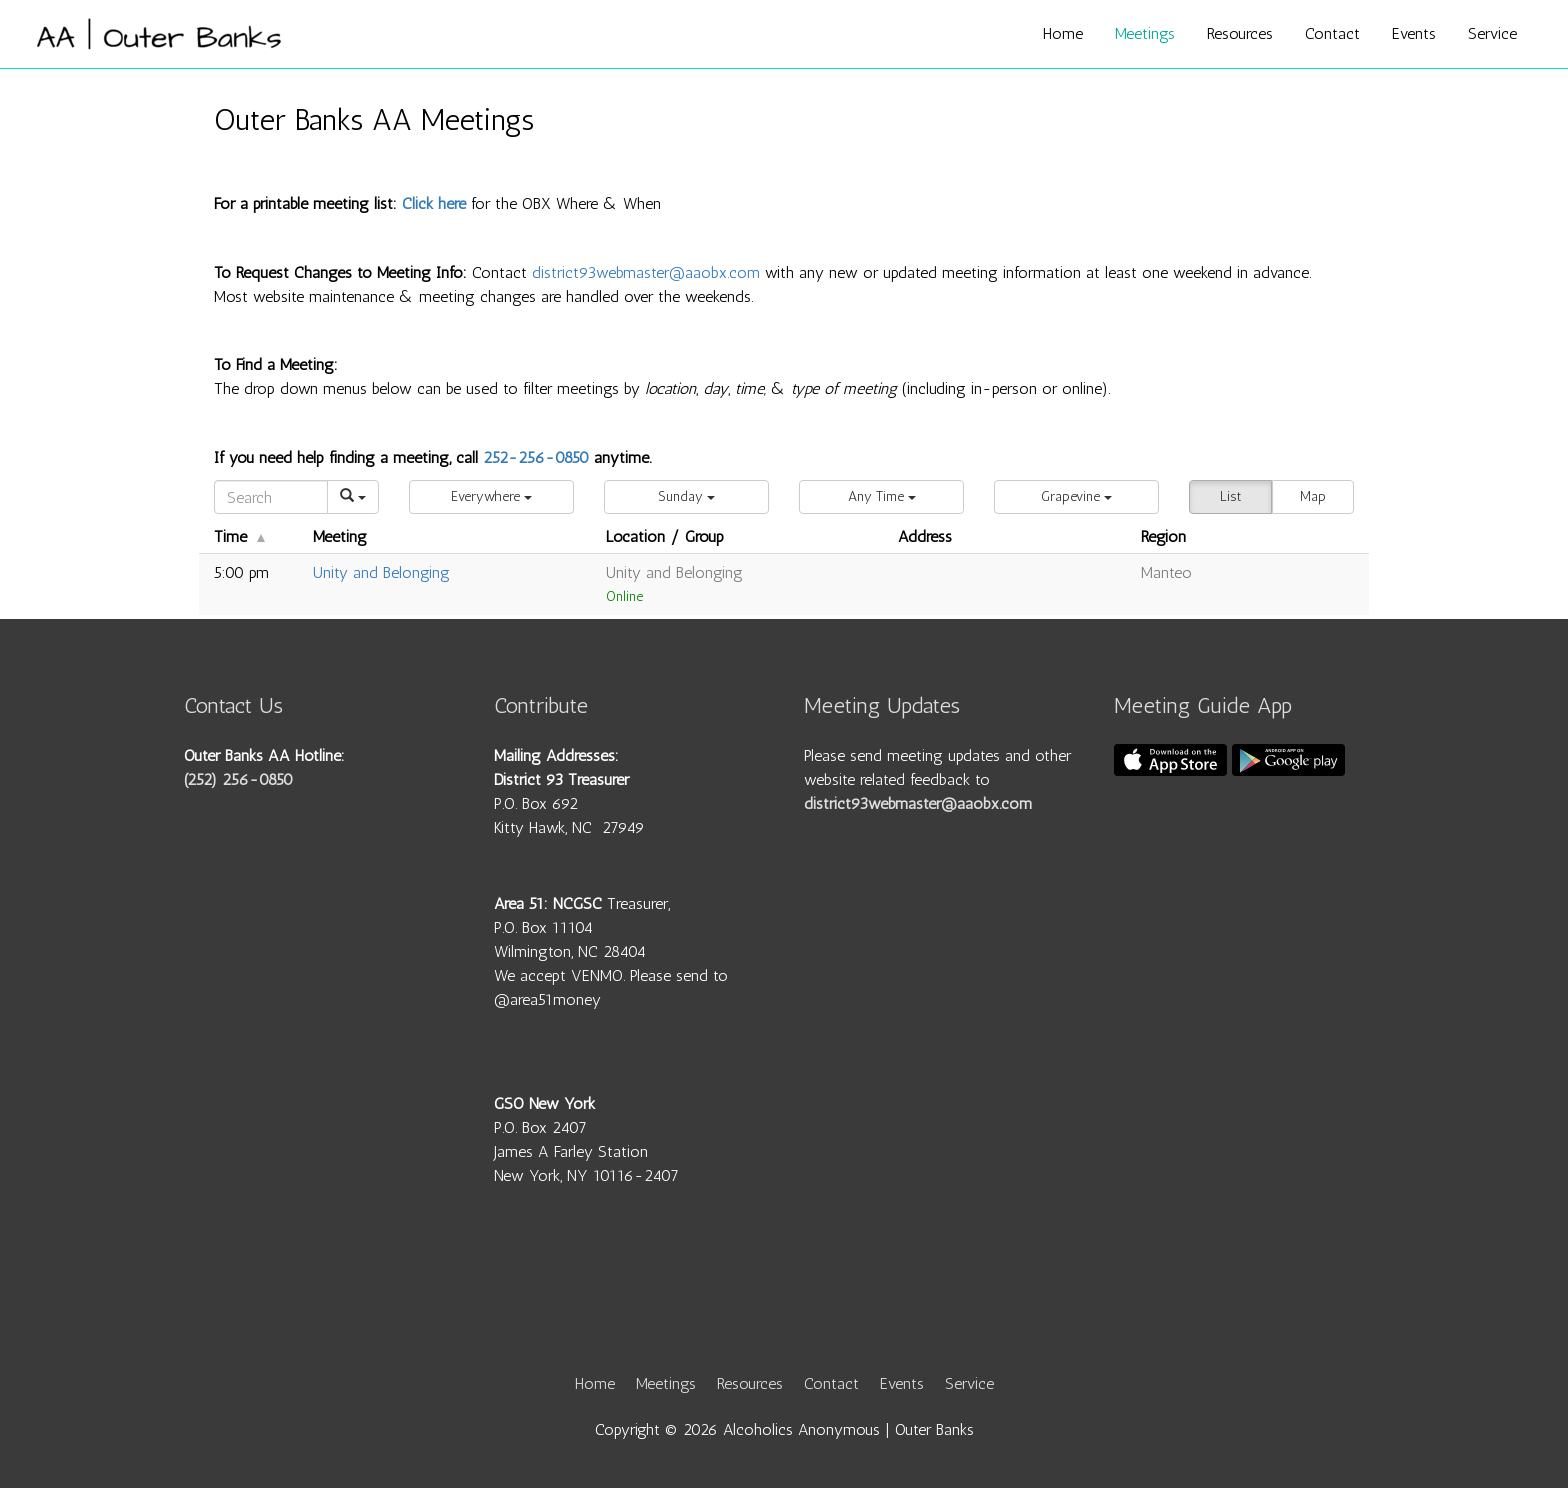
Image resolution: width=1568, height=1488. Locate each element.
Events (1414, 33)
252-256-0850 (536, 457)
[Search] (271, 497)
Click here (434, 203)
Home (1063, 33)
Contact (1332, 33)
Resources (1240, 33)
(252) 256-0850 (238, 779)
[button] (491, 497)
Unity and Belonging (381, 572)
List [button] (1230, 496)
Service (1492, 33)
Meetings (1145, 33)
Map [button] (1313, 496)
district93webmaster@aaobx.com (646, 272)
